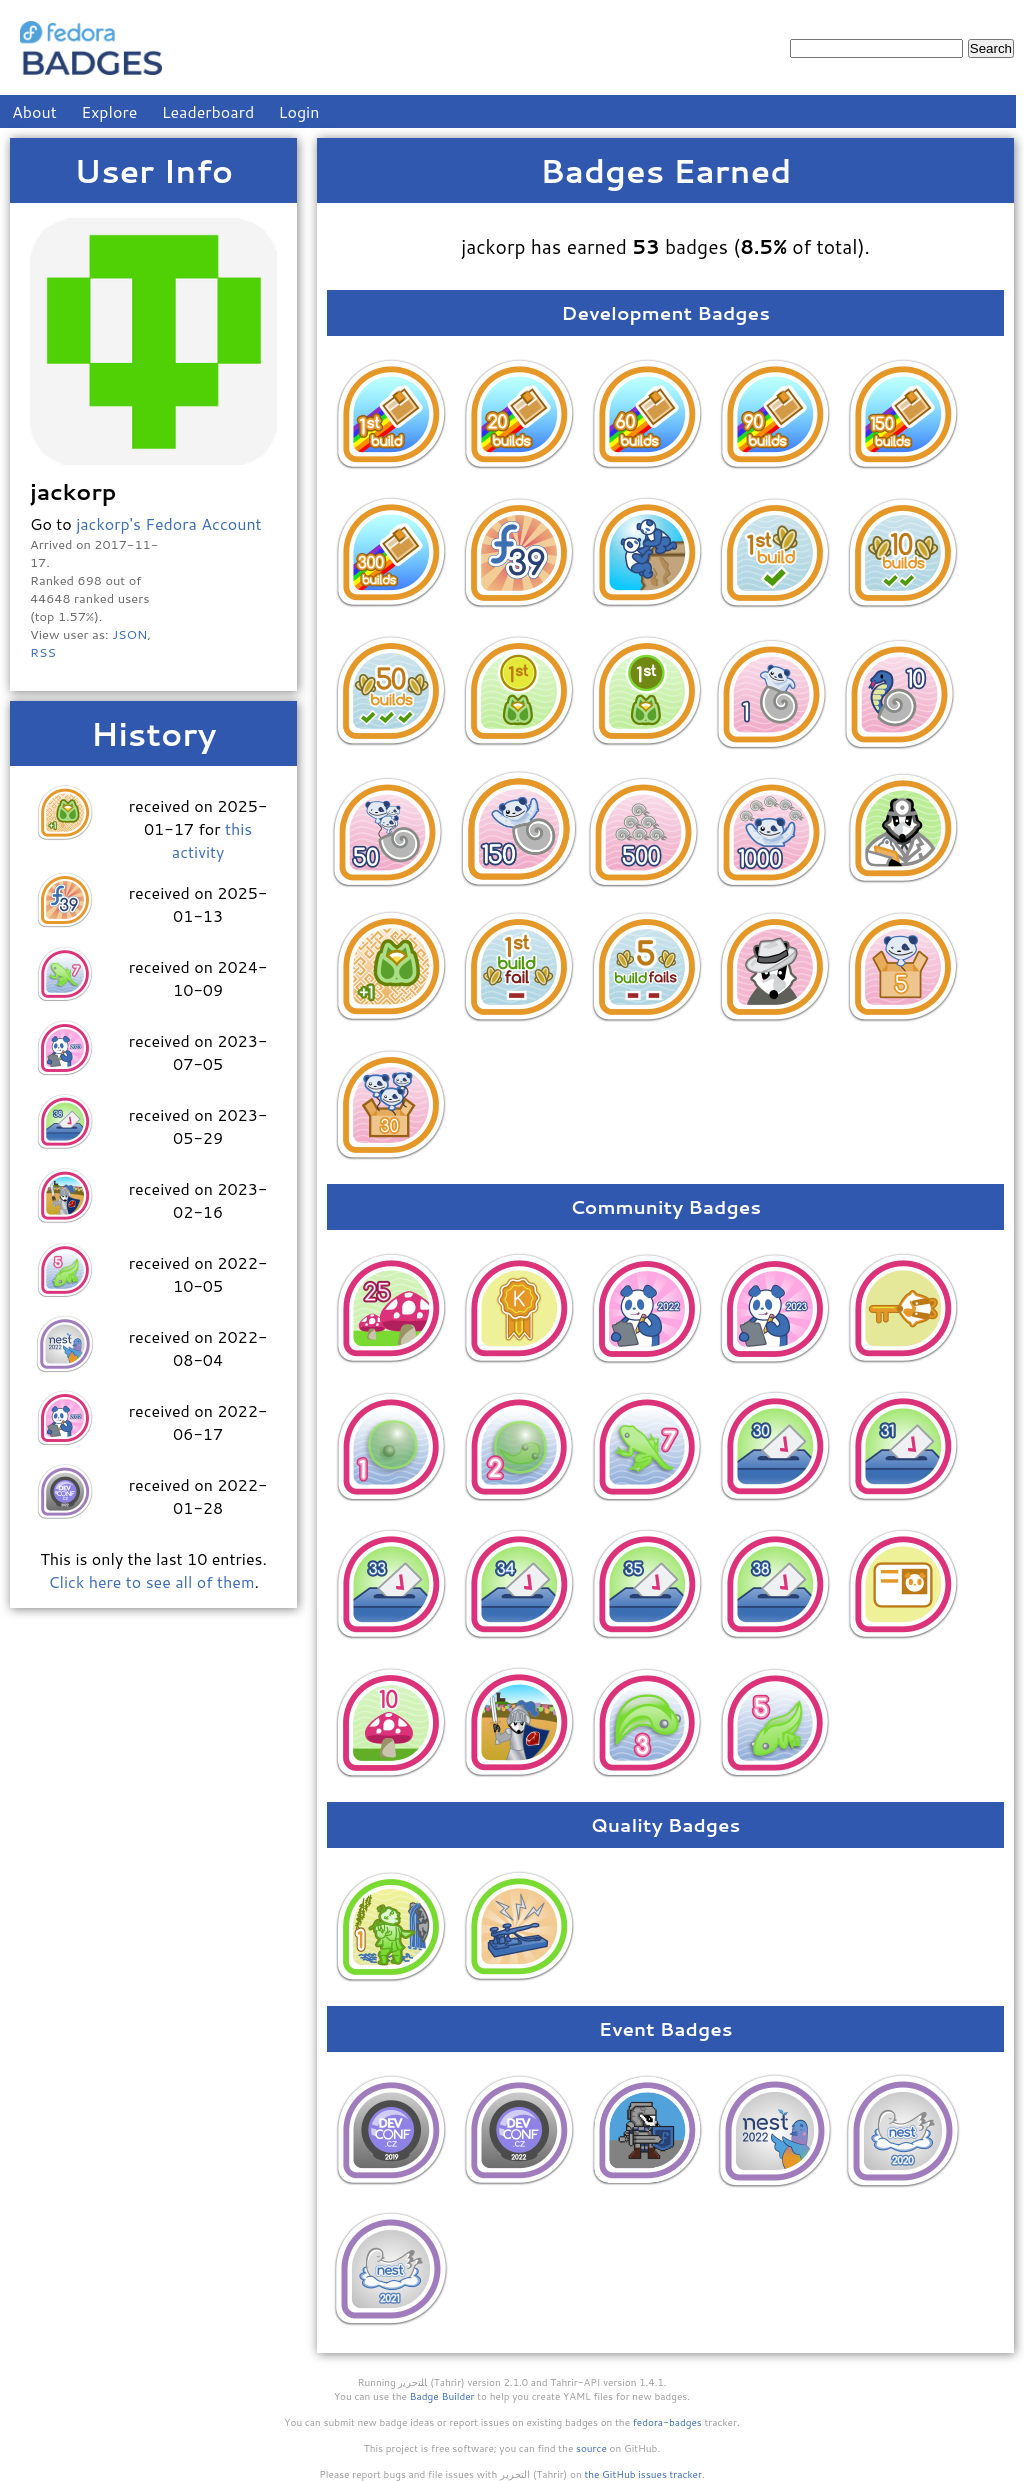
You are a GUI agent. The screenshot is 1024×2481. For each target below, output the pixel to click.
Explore (109, 111)
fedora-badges (667, 2422)
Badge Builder (442, 2396)
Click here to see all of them (151, 1581)
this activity (212, 840)
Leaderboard (208, 111)
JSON (129, 634)
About (34, 111)
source (591, 2448)
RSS (43, 652)
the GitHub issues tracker (643, 2474)
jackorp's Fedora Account (168, 523)
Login (299, 111)
